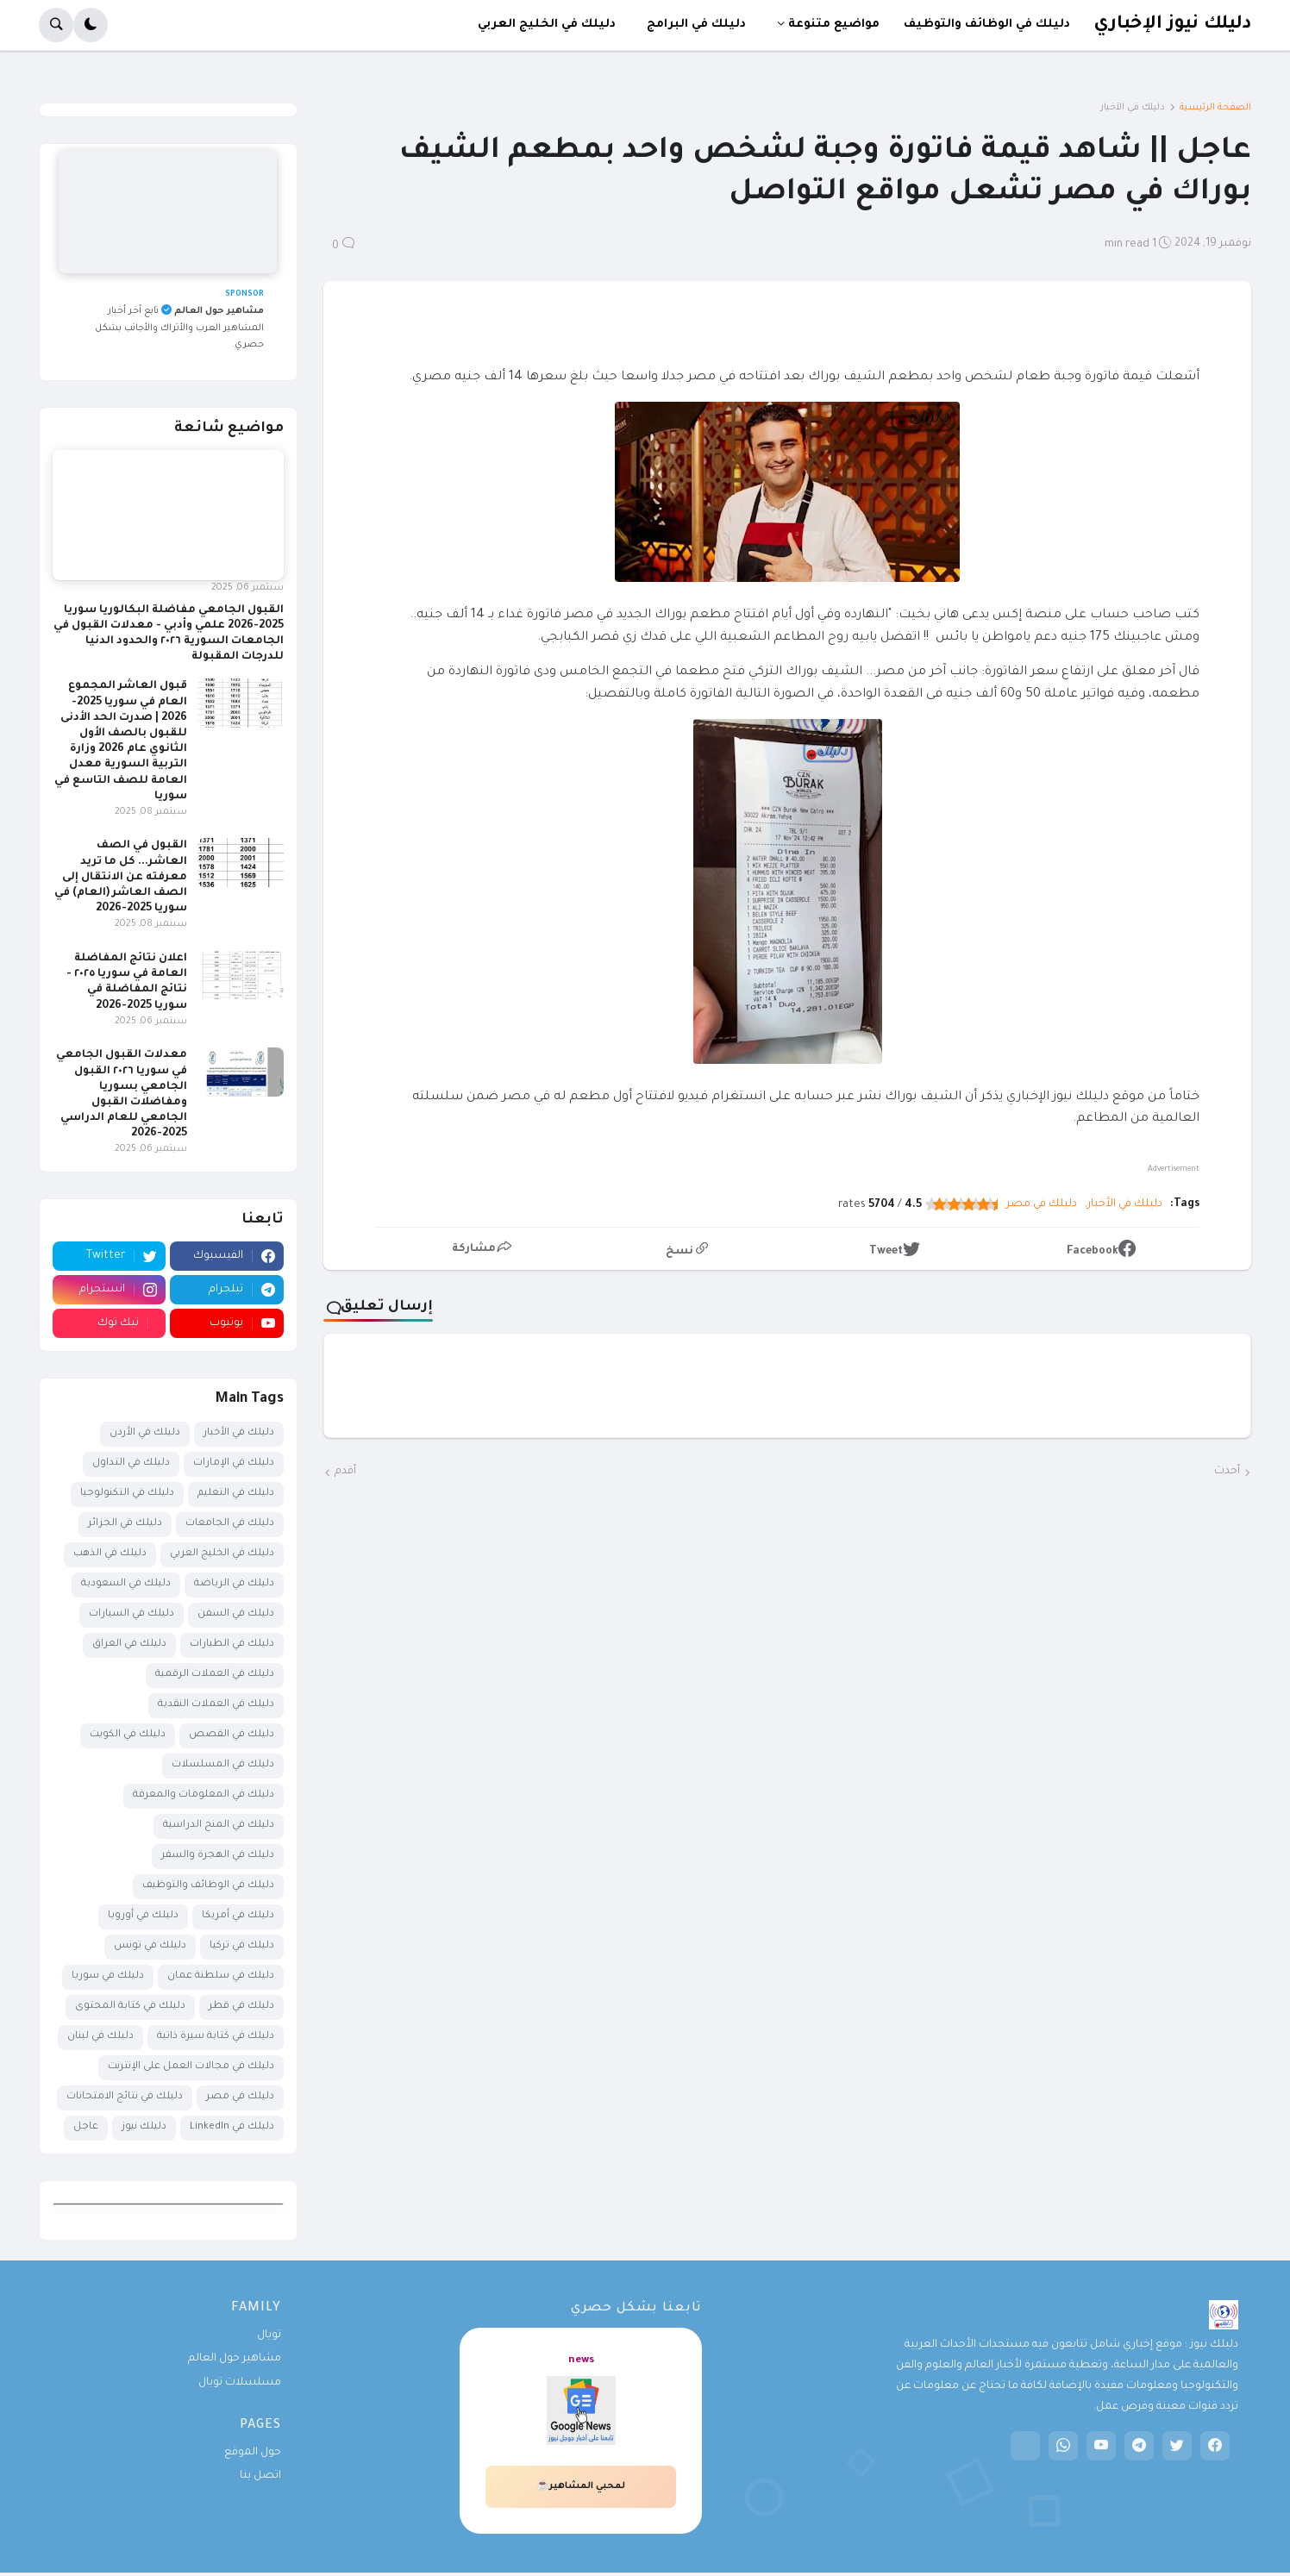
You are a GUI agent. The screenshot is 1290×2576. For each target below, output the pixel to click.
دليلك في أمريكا (238, 1916)
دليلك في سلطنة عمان (220, 1976)
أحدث (1227, 1472)
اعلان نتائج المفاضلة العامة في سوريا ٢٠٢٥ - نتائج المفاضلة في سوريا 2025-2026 (126, 982)
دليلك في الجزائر (125, 1523)
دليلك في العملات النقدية (216, 1704)
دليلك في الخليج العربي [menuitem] (547, 24)
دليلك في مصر (1041, 1204)
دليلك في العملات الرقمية (214, 1674)
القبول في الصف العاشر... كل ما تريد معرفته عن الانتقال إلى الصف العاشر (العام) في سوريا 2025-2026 (120, 877)
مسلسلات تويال (239, 2383)
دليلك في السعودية (126, 1584)
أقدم (345, 1472)
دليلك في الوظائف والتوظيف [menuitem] (987, 24)
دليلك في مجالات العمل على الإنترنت (191, 2067)
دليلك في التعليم (235, 1493)
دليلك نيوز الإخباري (1172, 24)
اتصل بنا (260, 2476)
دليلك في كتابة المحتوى (130, 2006)
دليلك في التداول (131, 1463)
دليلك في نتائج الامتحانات (124, 2097)
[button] (90, 25)
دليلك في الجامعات (229, 1523)
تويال (269, 2335)
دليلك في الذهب (110, 1554)
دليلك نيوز (144, 2127)
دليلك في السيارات (131, 1614)
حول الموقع (252, 2453)
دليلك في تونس (150, 1946)
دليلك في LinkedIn (232, 2127)
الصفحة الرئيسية (1215, 108)
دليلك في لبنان (100, 2036)
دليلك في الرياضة (234, 1584)
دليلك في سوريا (108, 1976)
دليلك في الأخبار (1132, 108)
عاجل (85, 2127)
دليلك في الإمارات (233, 1463)
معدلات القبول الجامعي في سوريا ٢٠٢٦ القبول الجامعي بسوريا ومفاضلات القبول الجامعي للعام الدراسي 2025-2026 (121, 1094)
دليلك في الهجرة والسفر (217, 1855)
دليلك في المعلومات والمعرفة (203, 1795)
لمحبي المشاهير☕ (580, 2486)
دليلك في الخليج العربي (222, 1554)
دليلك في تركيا (242, 1946)
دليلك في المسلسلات (223, 1765)
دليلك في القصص (231, 1735)
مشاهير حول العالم (234, 2359)
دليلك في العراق (129, 1644)
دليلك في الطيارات (232, 1644)
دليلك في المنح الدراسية (218, 1825)
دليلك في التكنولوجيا (127, 1493)
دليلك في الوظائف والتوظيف (208, 1885)
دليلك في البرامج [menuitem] (696, 24)
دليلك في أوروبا (143, 1916)
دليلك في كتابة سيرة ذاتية (215, 2036)
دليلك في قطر (241, 2006)
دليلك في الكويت (128, 1735)
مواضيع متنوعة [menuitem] (834, 24)
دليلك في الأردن (145, 1433)
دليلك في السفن (235, 1614)
